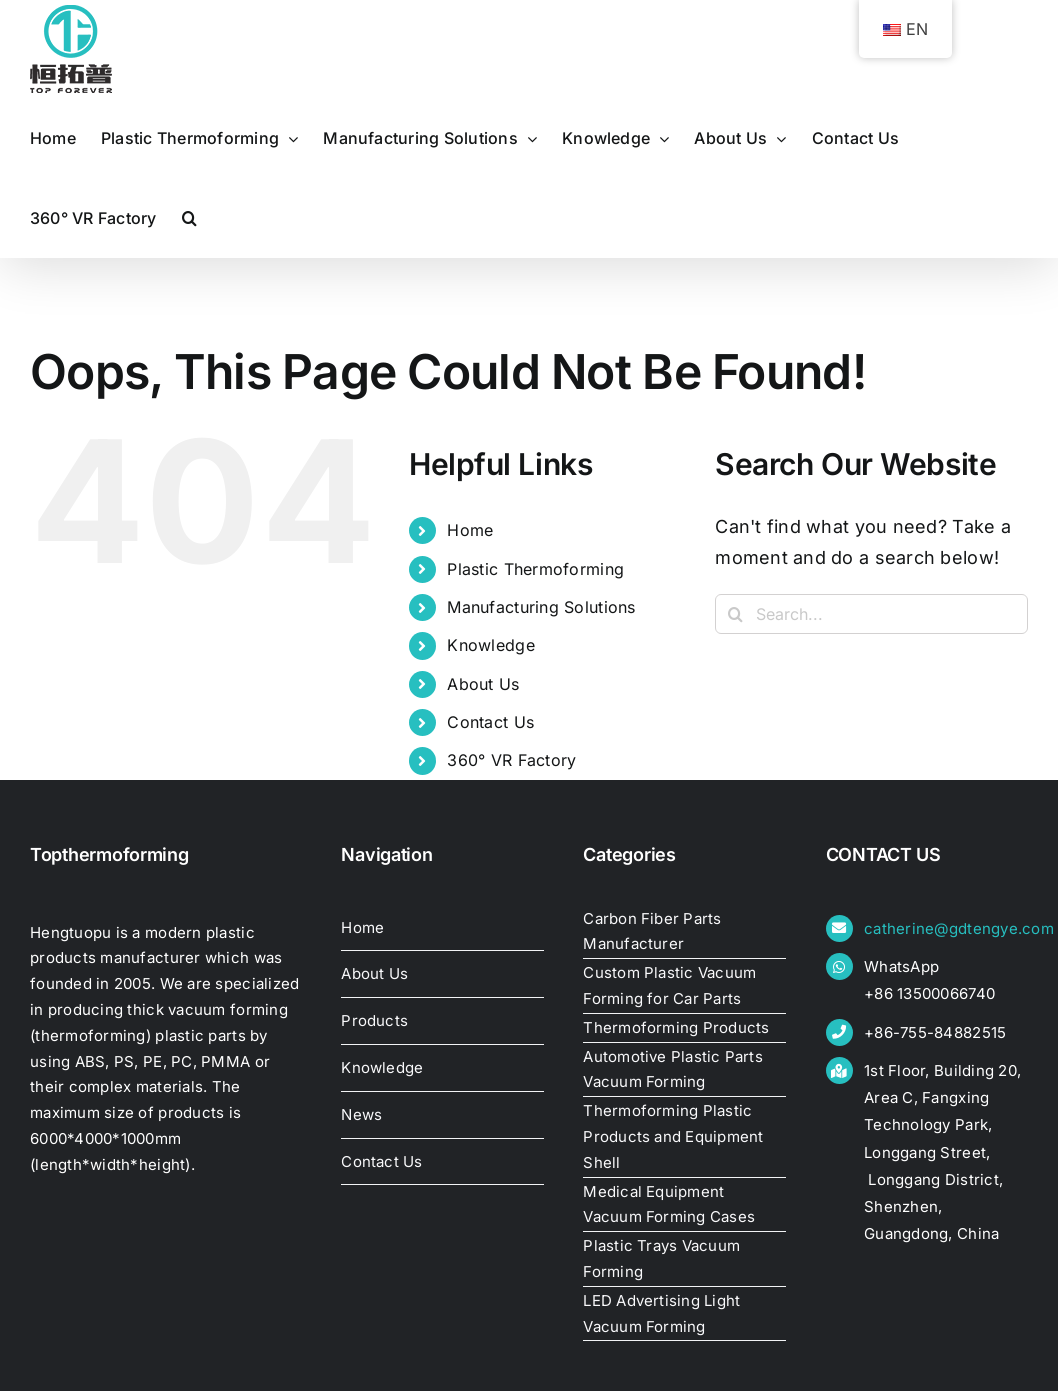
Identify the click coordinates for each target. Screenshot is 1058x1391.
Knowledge (490, 645)
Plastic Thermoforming (535, 569)
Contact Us (490, 722)
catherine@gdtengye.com (959, 928)
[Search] (735, 614)
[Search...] (871, 614)
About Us (483, 684)
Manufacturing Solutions (541, 607)
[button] (189, 218)
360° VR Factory (511, 760)
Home (470, 530)
